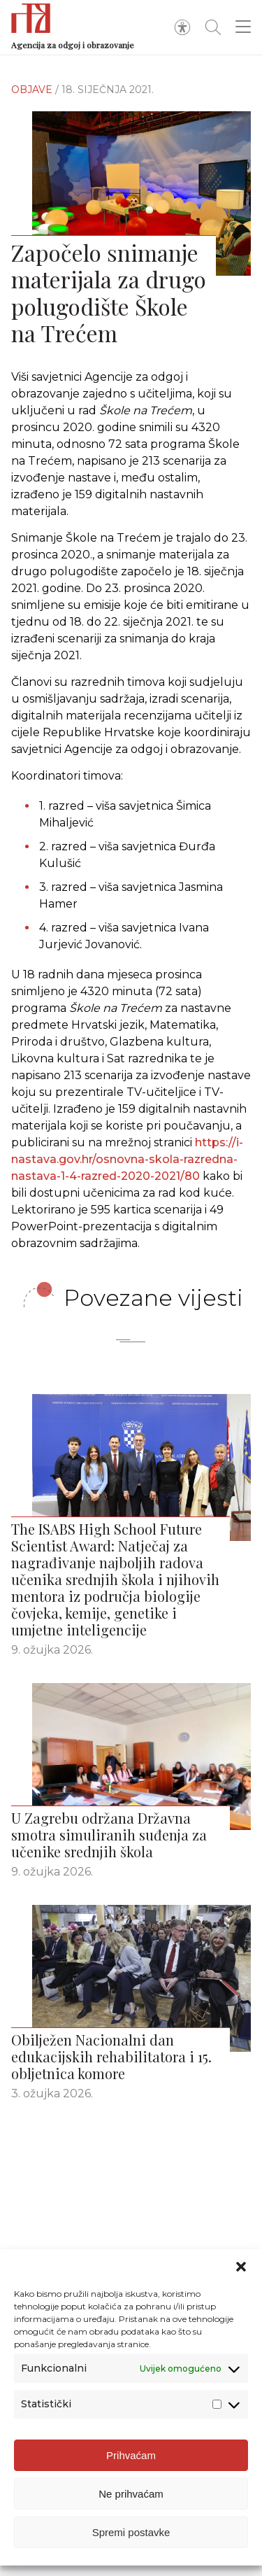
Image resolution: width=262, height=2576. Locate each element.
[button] (241, 2267)
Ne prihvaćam (131, 2494)
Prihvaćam (131, 2455)
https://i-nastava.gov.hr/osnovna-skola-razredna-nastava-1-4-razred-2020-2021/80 (127, 1162)
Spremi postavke (131, 2532)
